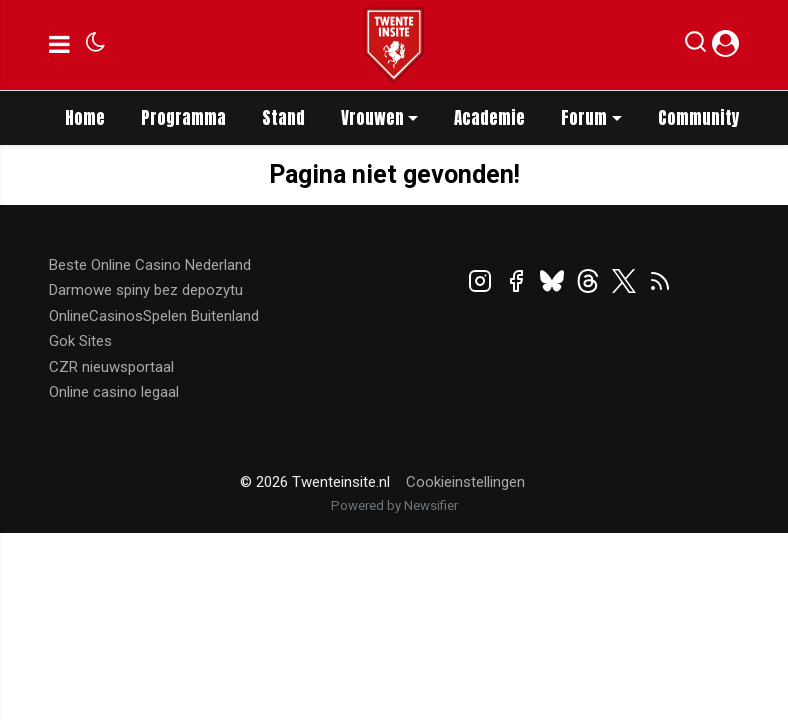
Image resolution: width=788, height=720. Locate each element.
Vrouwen (372, 118)
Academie (489, 118)
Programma (183, 118)
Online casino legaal (114, 392)
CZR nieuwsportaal (111, 367)
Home (85, 118)
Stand (283, 118)
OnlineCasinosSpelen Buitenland (154, 316)
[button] (695, 46)
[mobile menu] (59, 45)
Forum (584, 118)
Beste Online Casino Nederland (150, 265)
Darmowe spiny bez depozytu (146, 290)
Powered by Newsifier (394, 505)
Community (699, 118)
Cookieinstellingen (465, 482)
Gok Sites (80, 341)
